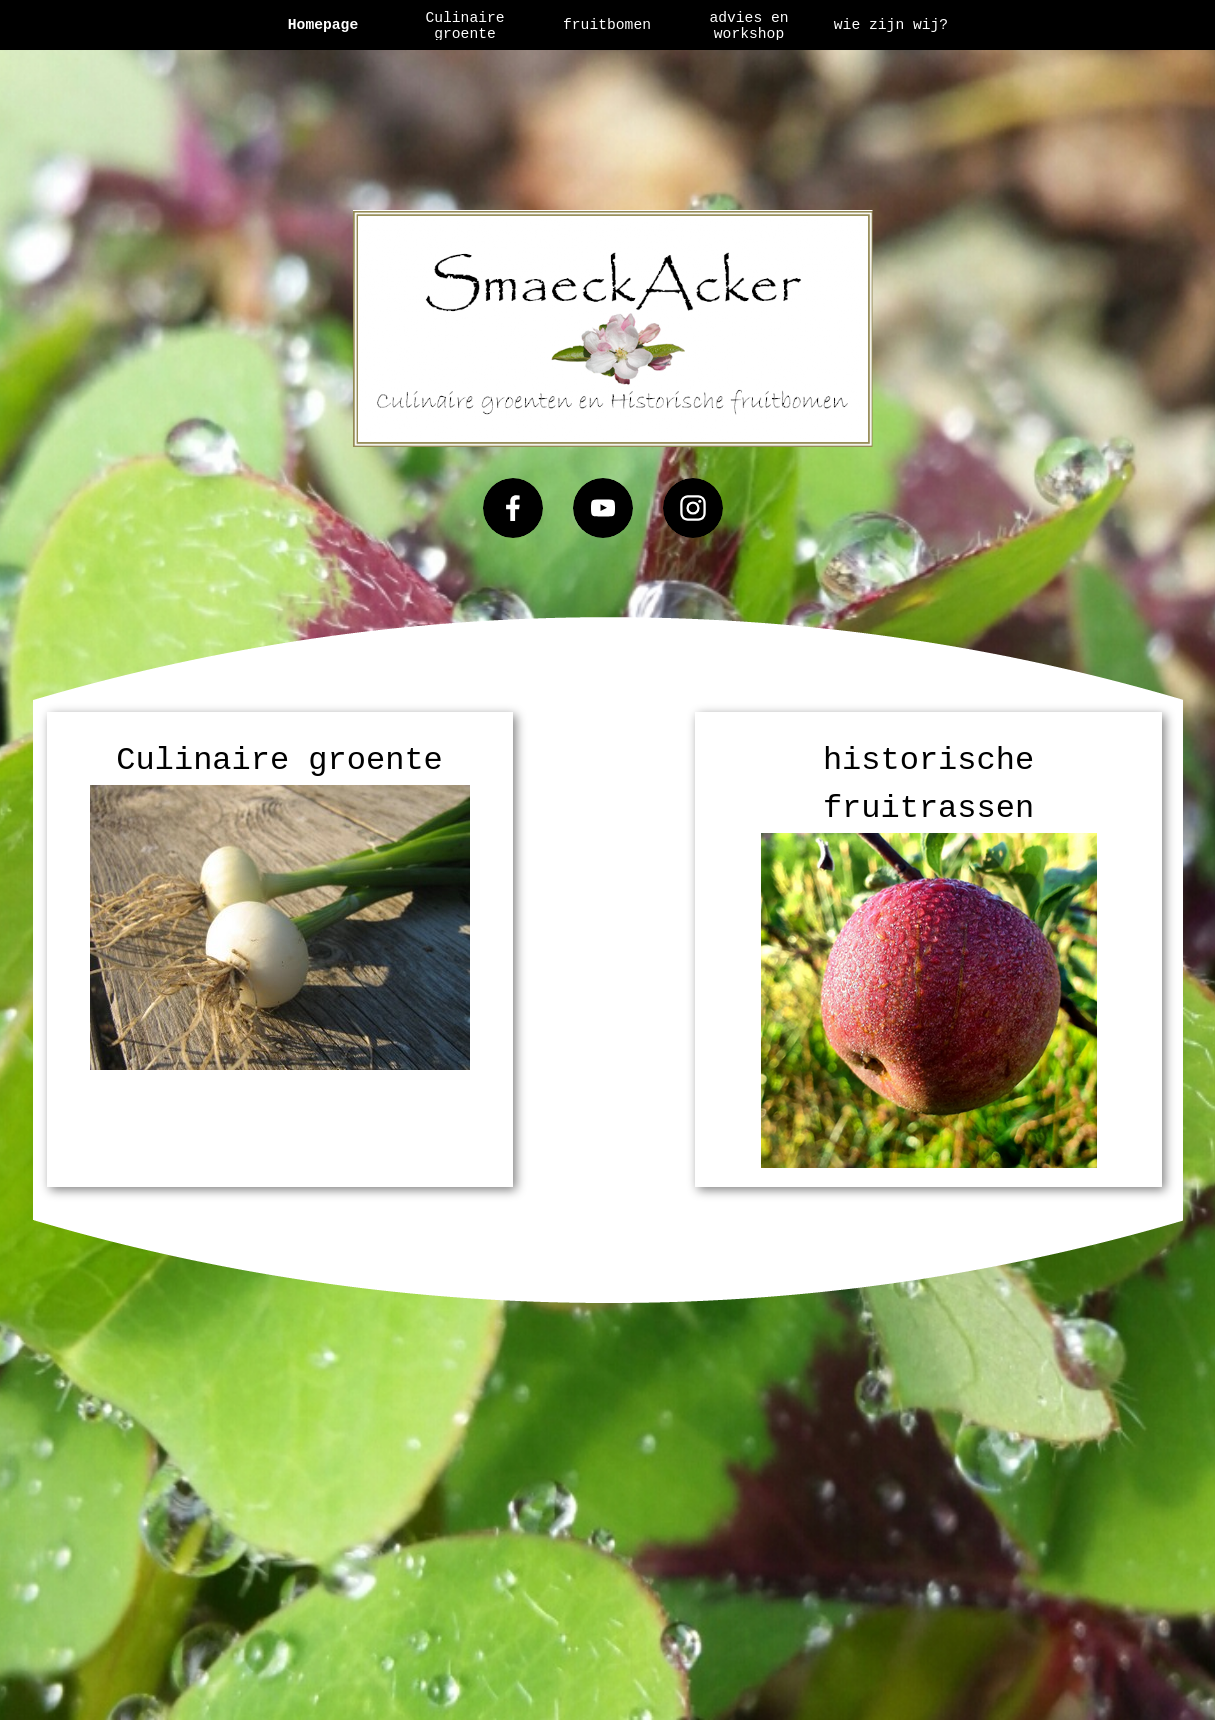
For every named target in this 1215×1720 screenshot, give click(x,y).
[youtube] (603, 508)
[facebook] (513, 508)
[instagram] (693, 508)
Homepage (323, 25)
